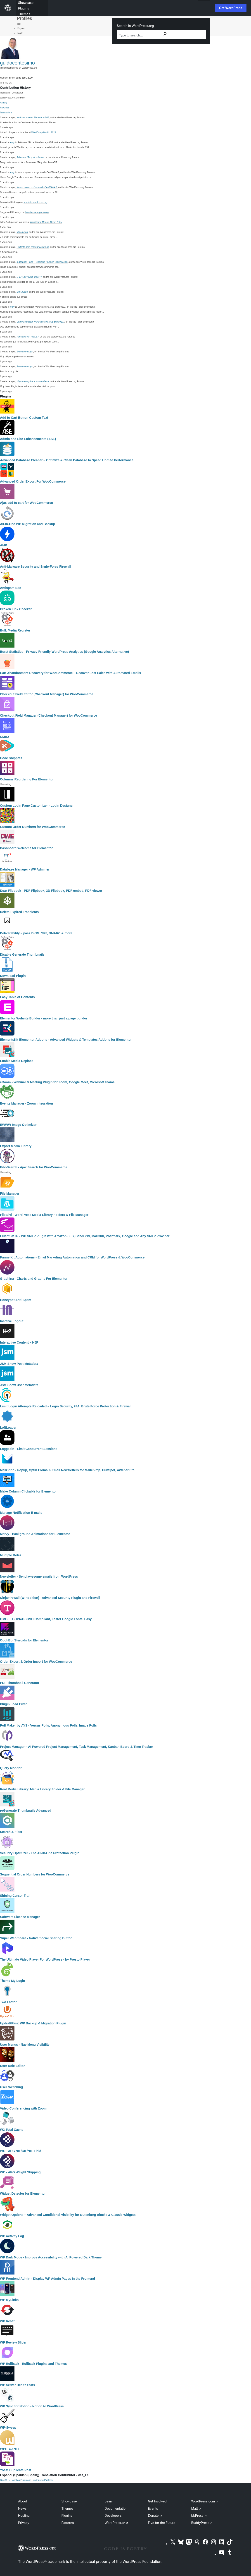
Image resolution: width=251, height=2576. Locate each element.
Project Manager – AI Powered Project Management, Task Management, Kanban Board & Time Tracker (76, 1746)
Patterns (67, 2523)
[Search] (165, 34)
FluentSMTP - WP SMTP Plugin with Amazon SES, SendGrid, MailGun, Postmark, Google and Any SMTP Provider (84, 1236)
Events (153, 2508)
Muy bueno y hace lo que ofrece (33, 381)
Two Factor (8, 2002)
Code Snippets (11, 758)
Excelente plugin (25, 351)
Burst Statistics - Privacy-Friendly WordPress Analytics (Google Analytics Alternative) (64, 651)
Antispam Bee (10, 588)
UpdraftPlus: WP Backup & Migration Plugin (33, 2023)
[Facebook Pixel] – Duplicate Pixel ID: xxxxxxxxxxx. (42, 262)
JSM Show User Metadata (19, 1385)
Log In (20, 33)
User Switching (11, 2087)
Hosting (24, 2515)
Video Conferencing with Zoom (23, 2108)
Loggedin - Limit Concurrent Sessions (28, 1449)
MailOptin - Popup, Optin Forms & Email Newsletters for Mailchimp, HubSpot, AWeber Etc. (67, 1470)
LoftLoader (8, 1427)
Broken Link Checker (16, 609)
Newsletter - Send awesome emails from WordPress (39, 1576)
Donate (155, 2515)
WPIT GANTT (10, 2449)
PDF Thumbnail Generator (19, 1683)
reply (11, 142)
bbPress (199, 2515)
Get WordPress (230, 8)
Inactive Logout (11, 1321)
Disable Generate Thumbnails (22, 954)
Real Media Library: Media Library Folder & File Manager (42, 1789)
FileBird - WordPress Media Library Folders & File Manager (44, 1215)
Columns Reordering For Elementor (27, 779)
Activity (3, 102)
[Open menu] (118, 8)
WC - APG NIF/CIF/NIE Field (20, 2151)
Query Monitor (11, 1768)
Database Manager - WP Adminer (25, 869)
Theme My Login (12, 1981)
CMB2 (4, 737)
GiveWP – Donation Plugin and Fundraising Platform (26, 2480)
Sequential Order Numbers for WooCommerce (34, 1874)
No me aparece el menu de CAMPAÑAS (37, 187)
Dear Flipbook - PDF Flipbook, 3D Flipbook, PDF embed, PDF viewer (51, 890)
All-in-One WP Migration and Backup (27, 524)
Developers (113, 2515)
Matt (196, 2508)
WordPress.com (204, 2501)
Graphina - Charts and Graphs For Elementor (34, 1278)
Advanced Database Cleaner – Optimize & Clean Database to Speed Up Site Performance (66, 460)
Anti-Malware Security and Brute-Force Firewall (35, 566)
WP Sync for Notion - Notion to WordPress (32, 2406)
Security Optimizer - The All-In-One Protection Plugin (39, 1853)
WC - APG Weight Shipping (20, 2172)
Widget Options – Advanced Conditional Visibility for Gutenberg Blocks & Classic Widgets (68, 2215)
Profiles (24, 18)
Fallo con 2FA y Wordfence (30, 157)
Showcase (69, 2501)
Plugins (66, 2515)
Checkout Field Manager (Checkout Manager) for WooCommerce (48, 715)
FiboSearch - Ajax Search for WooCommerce (33, 1167)
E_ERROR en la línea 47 (29, 277)
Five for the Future (161, 2523)
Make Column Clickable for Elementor (28, 1491)
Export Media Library (15, 1146)
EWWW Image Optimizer (18, 1125)
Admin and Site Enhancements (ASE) (28, 439)
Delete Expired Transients (19, 912)
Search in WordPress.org (135, 26)
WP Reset (7, 2321)
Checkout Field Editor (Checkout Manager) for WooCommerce (46, 694)
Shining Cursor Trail (15, 1895)
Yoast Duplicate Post (15, 2470)
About (22, 2501)
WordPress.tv (116, 2523)
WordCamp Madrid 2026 (43, 132)
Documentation (116, 2508)
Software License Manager (20, 1917)
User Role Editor (12, 2066)
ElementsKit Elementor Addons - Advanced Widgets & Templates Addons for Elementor (66, 1039)
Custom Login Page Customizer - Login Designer (37, 805)
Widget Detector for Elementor (23, 2193)
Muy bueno (22, 232)
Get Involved (157, 2501)
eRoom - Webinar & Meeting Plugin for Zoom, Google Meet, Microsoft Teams (57, 1082)
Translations (6, 112)
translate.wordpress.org (35, 202)
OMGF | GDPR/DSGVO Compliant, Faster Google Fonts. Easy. (46, 1619)
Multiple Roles (10, 1555)
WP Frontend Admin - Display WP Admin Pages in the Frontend (47, 2278)
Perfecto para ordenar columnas (33, 247)
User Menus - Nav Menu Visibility (25, 2044)
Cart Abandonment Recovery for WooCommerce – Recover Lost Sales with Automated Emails (70, 673)
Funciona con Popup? (27, 336)
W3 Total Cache (11, 2129)
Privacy (23, 2523)
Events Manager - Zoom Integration (26, 1103)
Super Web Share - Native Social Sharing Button (36, 1938)
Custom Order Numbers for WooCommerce (32, 827)
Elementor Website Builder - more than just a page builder (43, 1018)
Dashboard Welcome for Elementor (26, 848)
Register (21, 28)
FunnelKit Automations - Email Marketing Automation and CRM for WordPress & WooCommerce (72, 1257)
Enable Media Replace (16, 1061)
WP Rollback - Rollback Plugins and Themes (33, 2364)
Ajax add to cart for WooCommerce (26, 503)
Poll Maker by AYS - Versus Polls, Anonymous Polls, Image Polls (48, 1725)
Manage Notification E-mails (21, 1512)
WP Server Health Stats (17, 2385)
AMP (3, 545)
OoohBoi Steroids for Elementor (24, 1640)
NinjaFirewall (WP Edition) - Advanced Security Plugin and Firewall (50, 1598)
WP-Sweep (8, 2427)
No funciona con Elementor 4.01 (33, 117)
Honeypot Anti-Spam (15, 1300)
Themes (67, 2508)
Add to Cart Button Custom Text (24, 417)
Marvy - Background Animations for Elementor (35, 1534)
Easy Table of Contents (17, 997)
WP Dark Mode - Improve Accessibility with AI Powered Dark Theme (51, 2257)
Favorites (4, 107)
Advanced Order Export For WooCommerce (33, 481)
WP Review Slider (13, 2342)
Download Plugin (13, 976)
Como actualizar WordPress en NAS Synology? (40, 322)
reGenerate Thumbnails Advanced (25, 1810)
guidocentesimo (17, 63)
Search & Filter (11, 1832)
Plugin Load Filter (13, 1704)
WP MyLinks (9, 2300)
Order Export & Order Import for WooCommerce (36, 1661)
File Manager (9, 1193)
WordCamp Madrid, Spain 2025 (46, 222)
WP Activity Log (12, 2236)
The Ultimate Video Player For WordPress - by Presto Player (45, 1959)
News (22, 2508)
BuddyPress (202, 2523)
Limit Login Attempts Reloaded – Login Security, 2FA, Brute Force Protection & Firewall (65, 1406)
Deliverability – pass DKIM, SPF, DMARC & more (36, 933)
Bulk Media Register (15, 630)
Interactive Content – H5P (19, 1342)
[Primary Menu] (19, 24)
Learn (109, 2501)
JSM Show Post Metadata (19, 1364)
